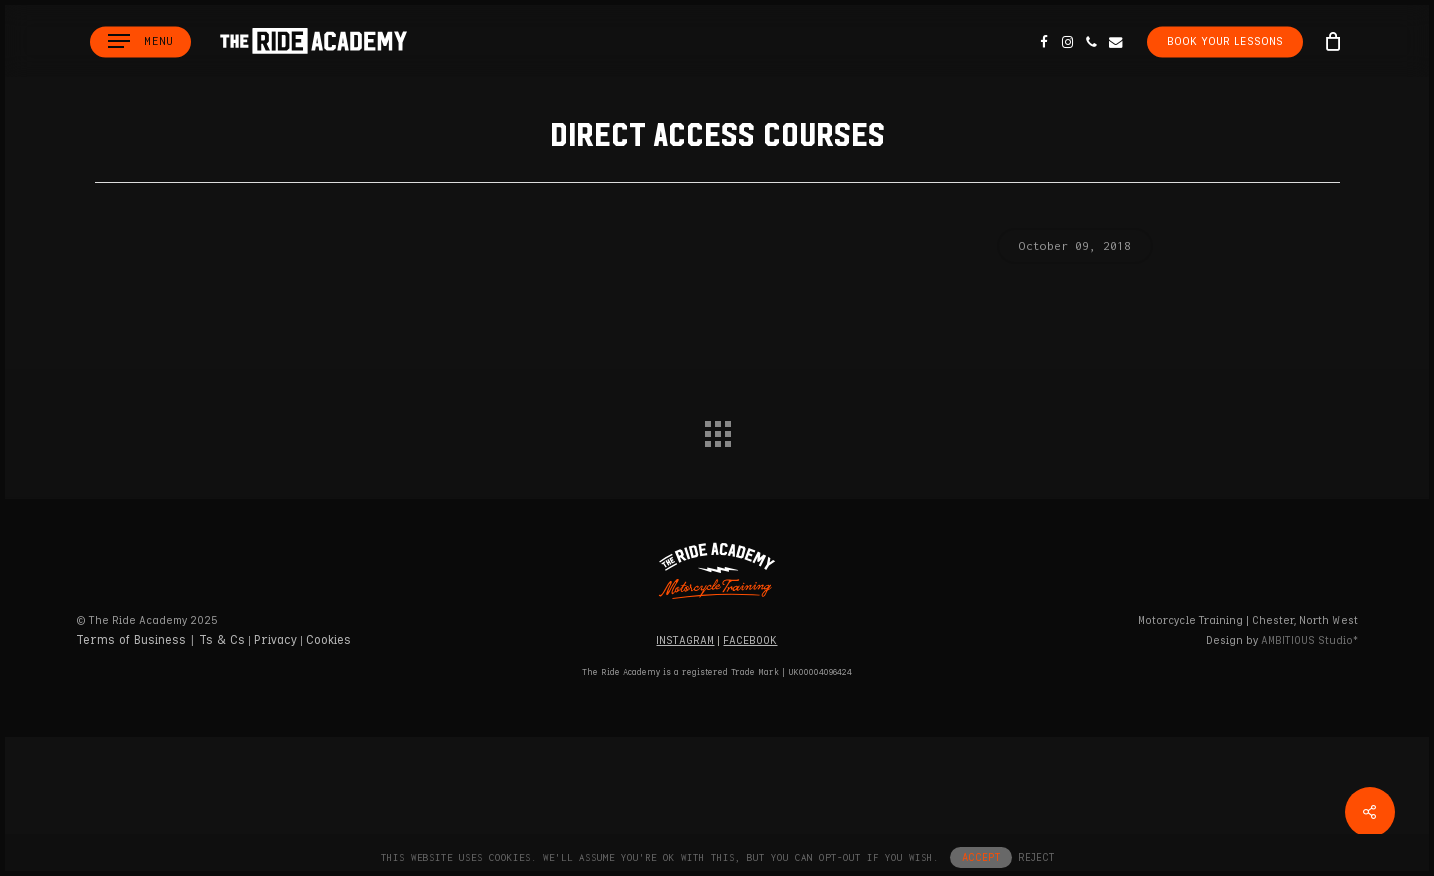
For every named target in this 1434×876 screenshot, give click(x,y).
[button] (140, 41)
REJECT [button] (1036, 857)
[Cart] (1333, 41)
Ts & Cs (222, 640)
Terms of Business (131, 640)
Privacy (275, 640)
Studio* (1309, 640)
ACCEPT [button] (981, 857)
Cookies (328, 640)
